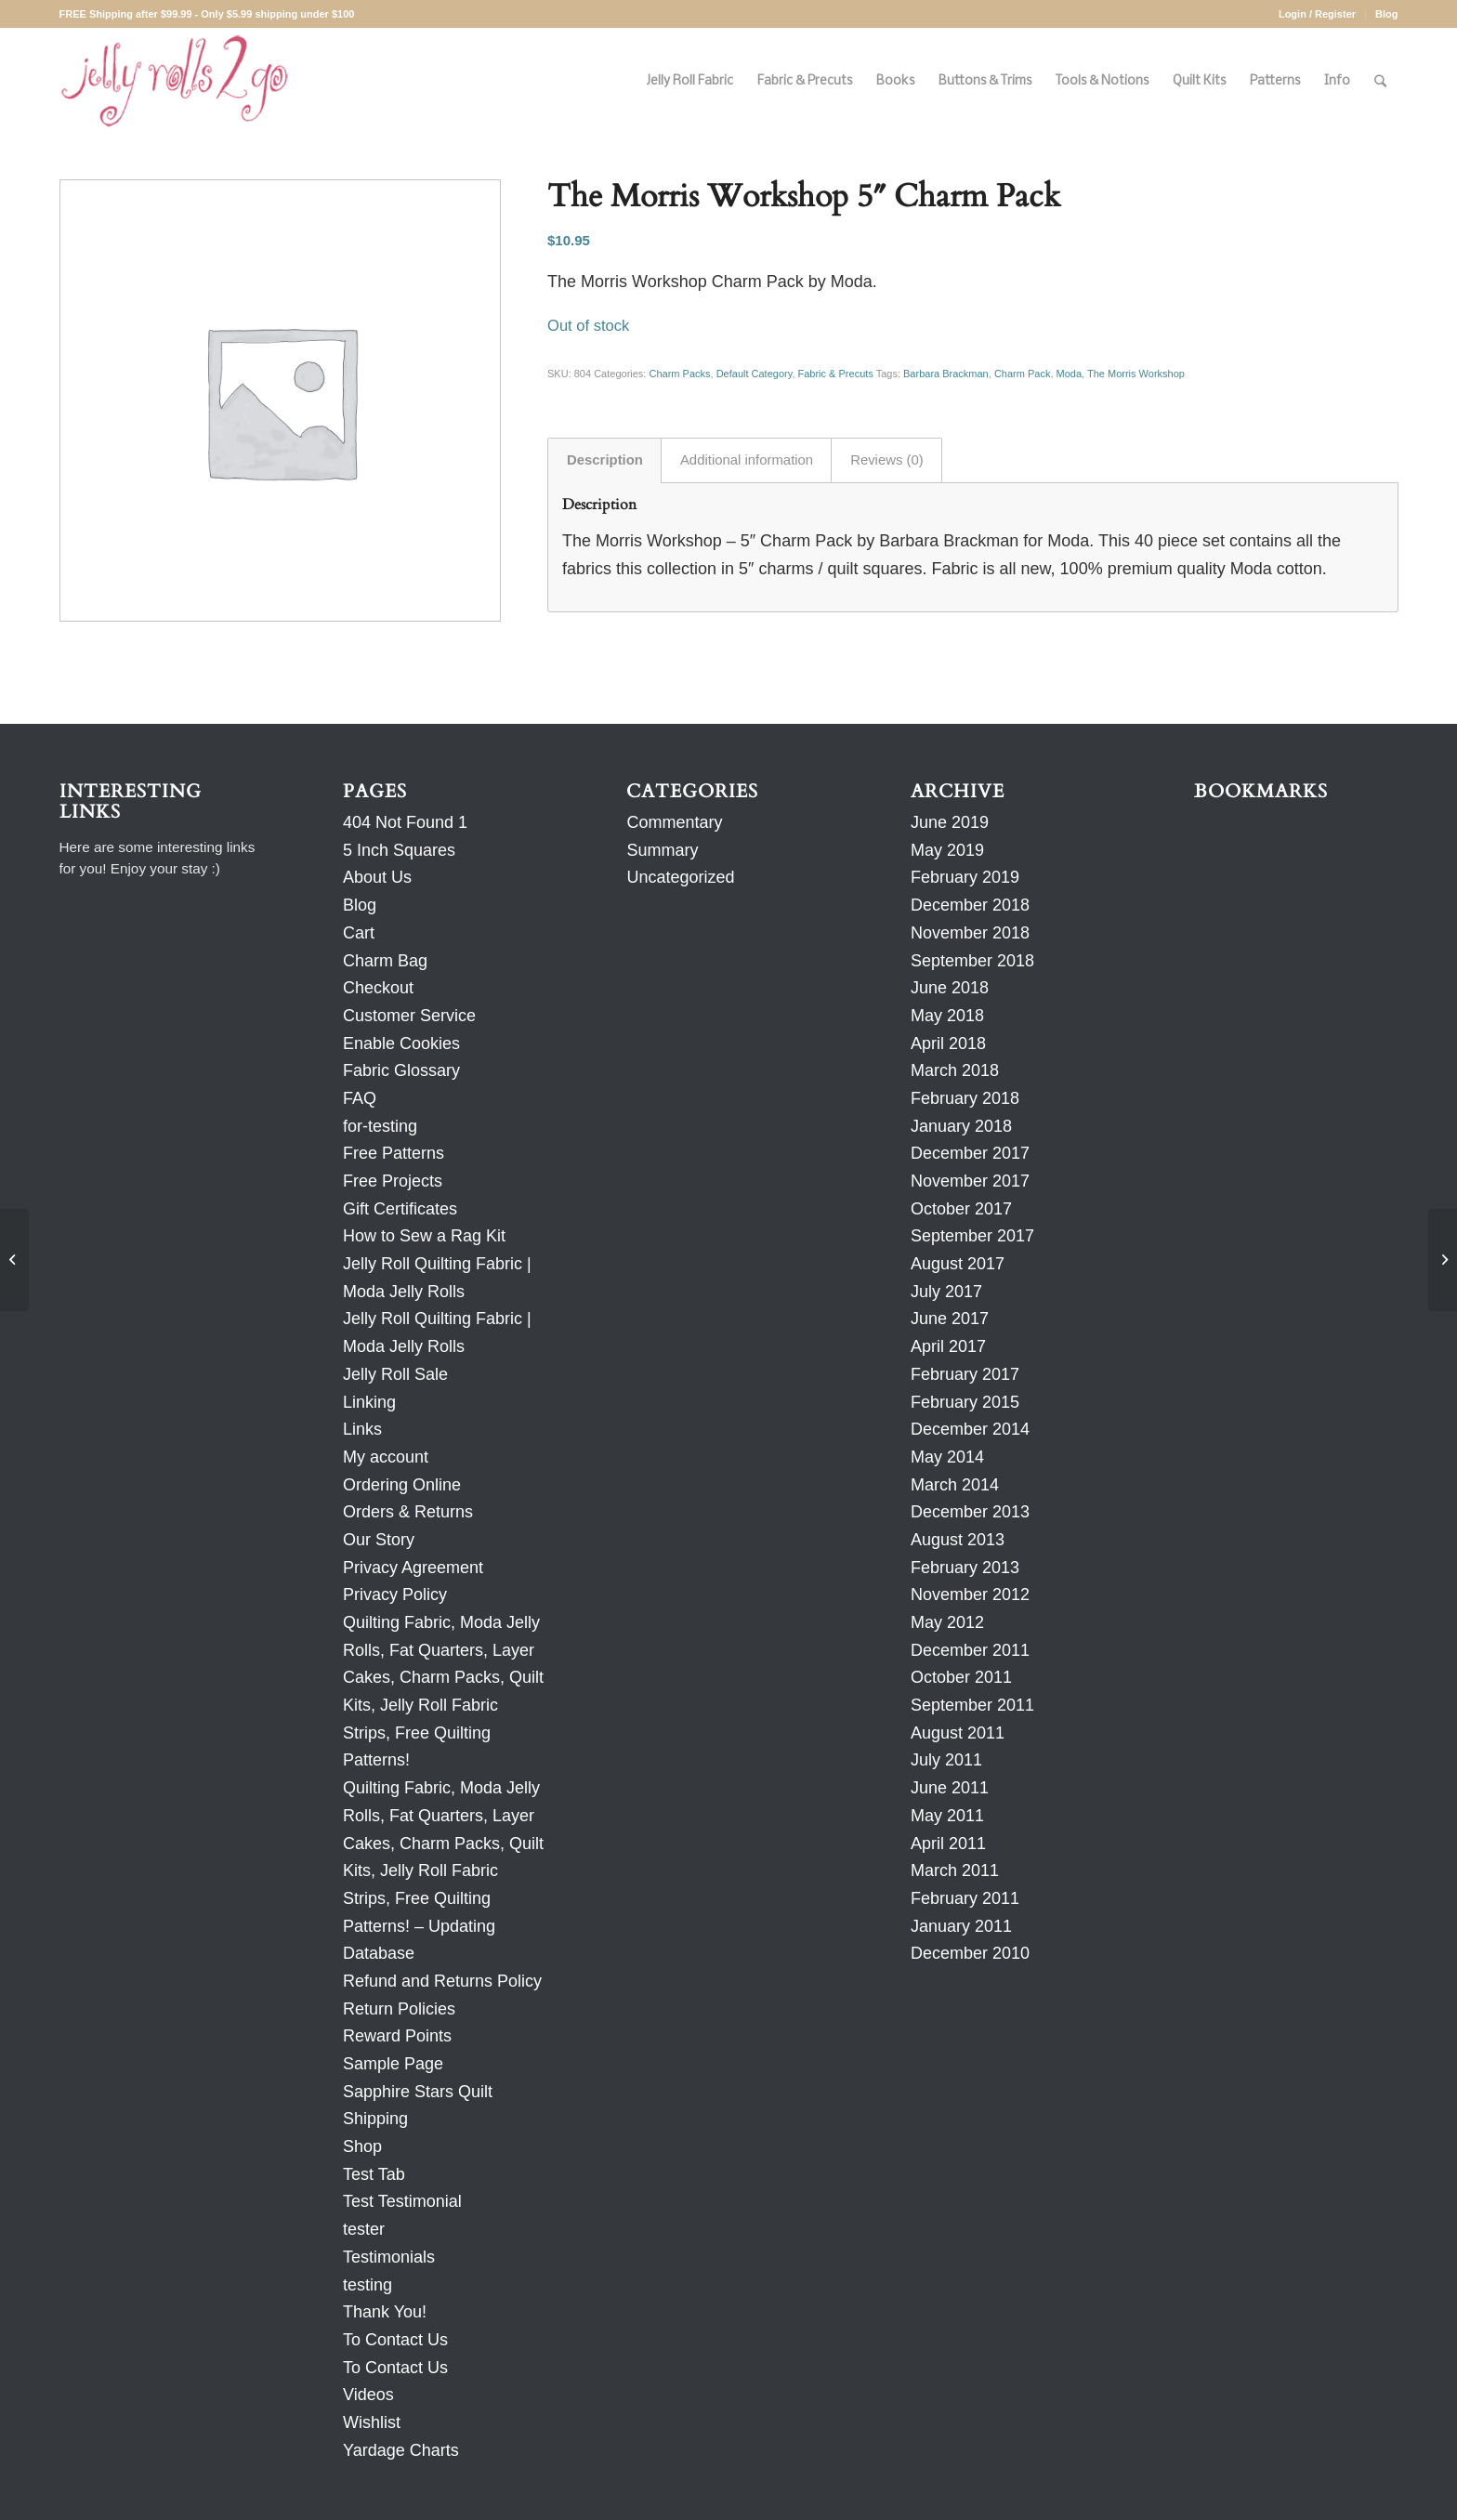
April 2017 (948, 1346)
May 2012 (947, 1622)
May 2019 (947, 850)
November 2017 (970, 1181)
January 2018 (961, 1126)
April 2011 (948, 1843)
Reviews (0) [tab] (887, 460)
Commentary (674, 822)
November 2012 (970, 1594)
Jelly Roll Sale (395, 1374)
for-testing (380, 1126)
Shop (362, 2146)
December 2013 (970, 1512)
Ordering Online (402, 1485)
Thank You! (385, 2312)
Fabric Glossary (401, 1070)
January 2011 (961, 1926)
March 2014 (955, 1485)
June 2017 (950, 1318)
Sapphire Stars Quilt (417, 2091)
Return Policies (399, 2009)
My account (385, 1457)
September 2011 (972, 1705)
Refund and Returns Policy (442, 1981)
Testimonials (389, 2257)
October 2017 (961, 1209)
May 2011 (947, 1815)
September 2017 (972, 1236)
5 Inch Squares (399, 850)
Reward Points (397, 2036)
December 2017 (970, 1153)
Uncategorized (680, 877)
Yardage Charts (401, 2450)
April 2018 (948, 1043)
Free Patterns (393, 1153)
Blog (1386, 14)
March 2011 (955, 1870)
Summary (662, 850)
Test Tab (374, 2174)
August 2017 (957, 1263)
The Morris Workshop (1136, 373)
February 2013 (965, 1567)
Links (362, 1429)
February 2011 (965, 1898)
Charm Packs (679, 373)
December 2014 (970, 1429)
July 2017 (946, 1291)
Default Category (754, 373)
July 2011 (946, 1760)
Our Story (378, 1539)
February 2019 (965, 877)
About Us (377, 877)
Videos (368, 2394)
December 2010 (970, 1953)
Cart (358, 933)
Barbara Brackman (946, 373)
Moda (1070, 373)
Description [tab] (605, 460)
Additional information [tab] (746, 460)
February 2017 (965, 1374)
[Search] (1380, 81)
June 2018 (950, 987)
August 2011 (957, 1733)
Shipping (375, 2118)
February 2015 (965, 1402)
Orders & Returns (408, 1512)
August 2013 (957, 1539)
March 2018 (955, 1070)
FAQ (359, 1098)
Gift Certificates (400, 1209)
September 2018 (972, 961)
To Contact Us (395, 2339)
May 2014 (947, 1457)
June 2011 (950, 1787)
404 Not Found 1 (405, 822)
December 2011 (970, 1650)
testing (367, 2285)
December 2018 (970, 905)
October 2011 (961, 1677)
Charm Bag (385, 961)
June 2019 (950, 822)
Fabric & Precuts (835, 373)
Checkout (378, 987)
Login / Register (1317, 14)
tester (364, 2229)
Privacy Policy (395, 1594)
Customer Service (409, 1015)
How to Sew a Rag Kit (424, 1236)
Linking (369, 1402)
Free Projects (392, 1181)
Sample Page (393, 2063)
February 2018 (965, 1098)
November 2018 (970, 933)
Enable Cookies (401, 1043)
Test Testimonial (402, 2201)
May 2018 (947, 1015)
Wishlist (371, 2422)
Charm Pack (1022, 373)
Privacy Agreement (413, 1567)
